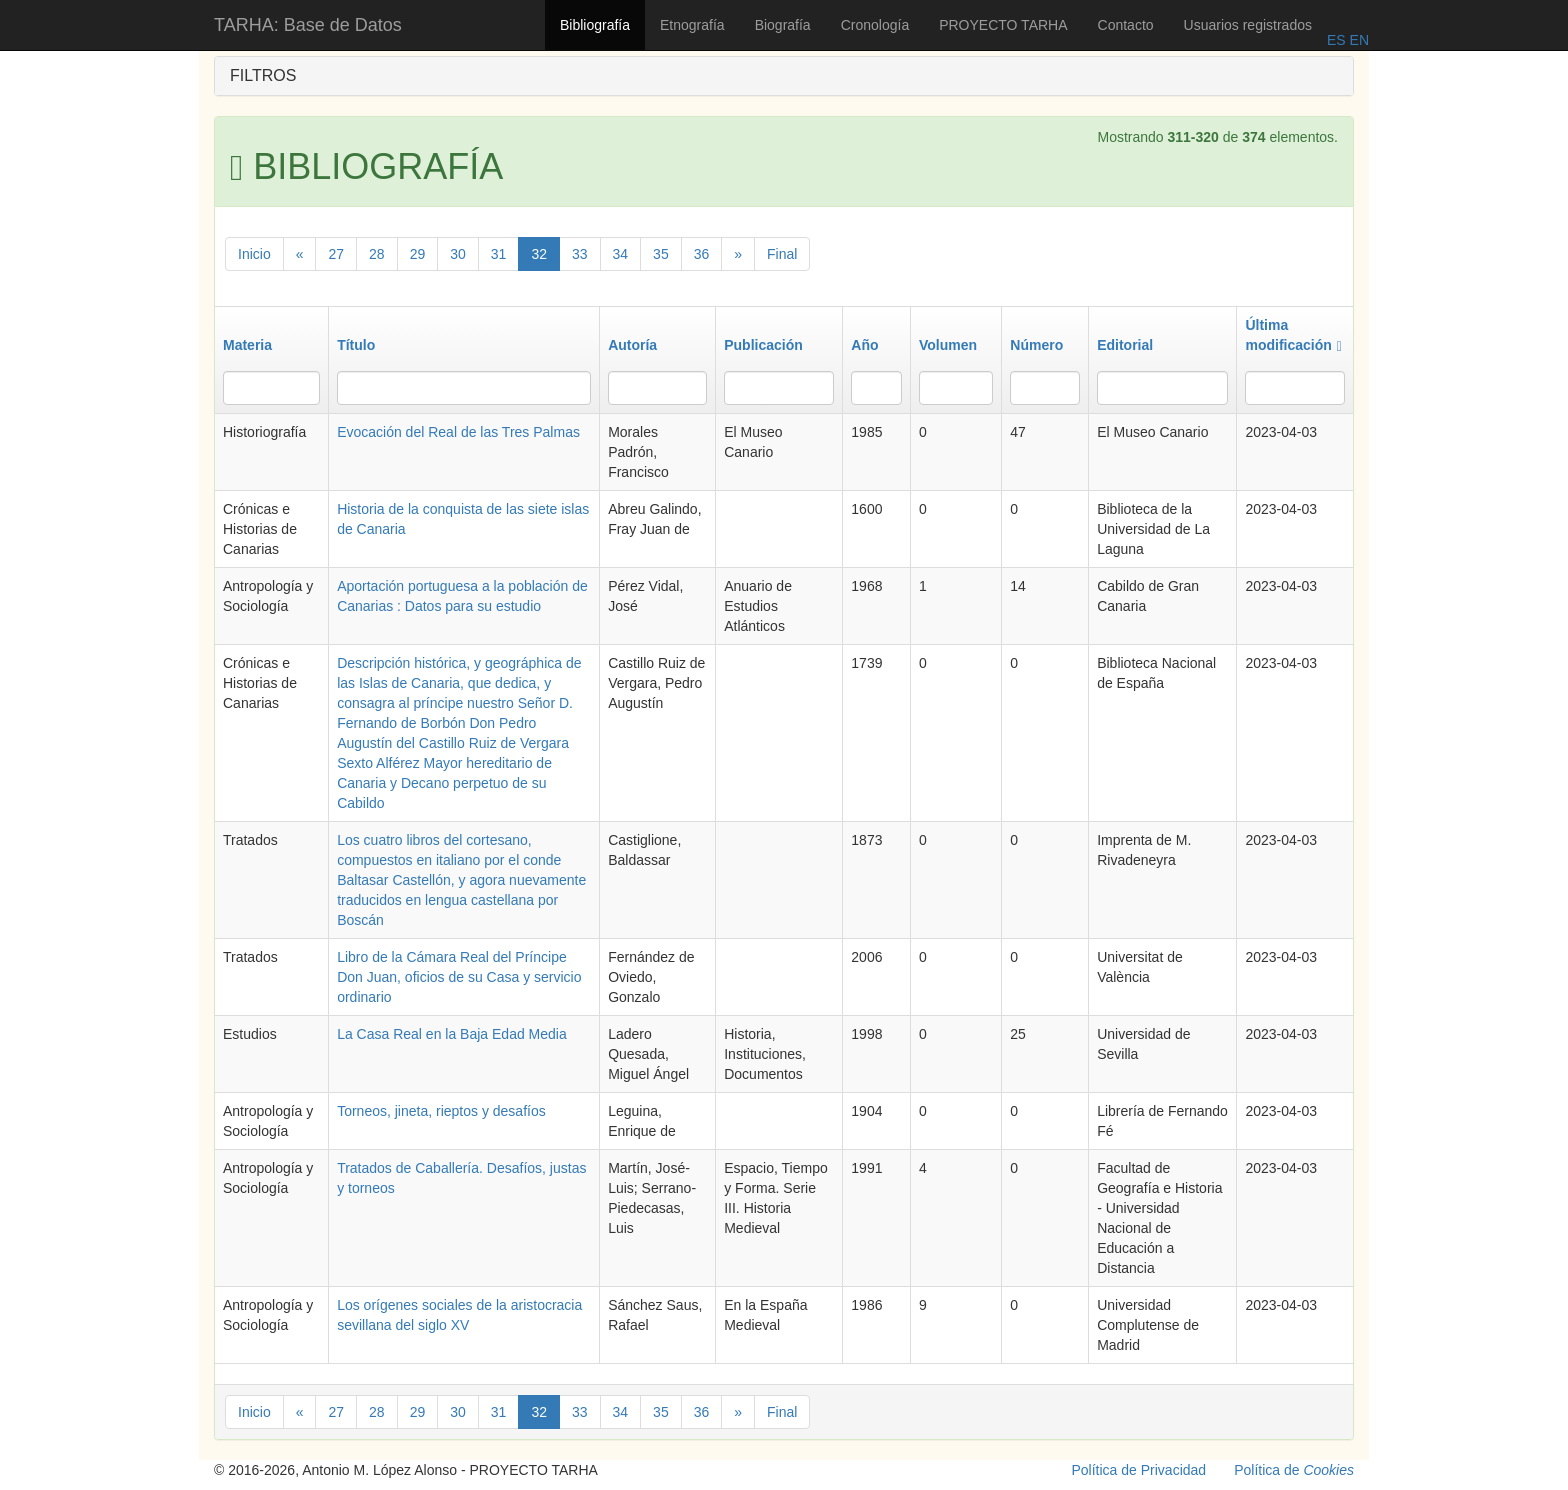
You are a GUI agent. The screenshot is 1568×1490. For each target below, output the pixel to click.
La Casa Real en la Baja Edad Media (452, 1034)
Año (864, 345)
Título (356, 345)
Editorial (1125, 345)
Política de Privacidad (1139, 1470)
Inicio (254, 254)
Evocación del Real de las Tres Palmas (458, 432)
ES (1336, 40)
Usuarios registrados (1248, 25)
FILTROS (263, 75)
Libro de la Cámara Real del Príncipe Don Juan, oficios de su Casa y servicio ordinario (459, 977)
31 (499, 254)
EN (1357, 40)
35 (661, 254)
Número (1036, 345)
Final (782, 254)
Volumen (948, 345)
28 (377, 254)
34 (621, 254)
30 (458, 254)
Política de (1294, 1470)
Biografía (783, 25)
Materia (247, 345)
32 (539, 254)
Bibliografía (595, 25)
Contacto (1126, 25)
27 (336, 254)
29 (418, 254)
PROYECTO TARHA (1003, 25)
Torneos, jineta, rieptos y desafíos (441, 1111)
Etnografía (692, 25)
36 (702, 254)
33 (580, 254)
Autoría (632, 345)
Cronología (875, 25)
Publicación (763, 345)
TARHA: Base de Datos (308, 25)
